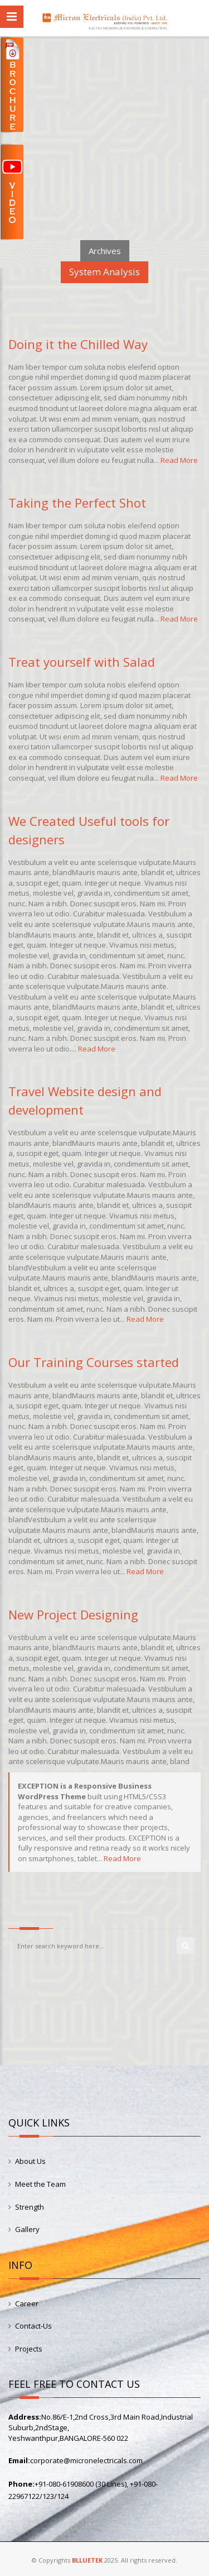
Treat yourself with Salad (81, 661)
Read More (179, 460)
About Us (30, 2161)
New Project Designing (73, 1614)
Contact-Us (33, 2326)
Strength (29, 2207)
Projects (28, 2349)
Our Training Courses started (93, 1362)
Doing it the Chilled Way (78, 344)
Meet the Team (40, 2184)
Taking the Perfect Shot (77, 502)
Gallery (27, 2229)
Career (26, 2303)
